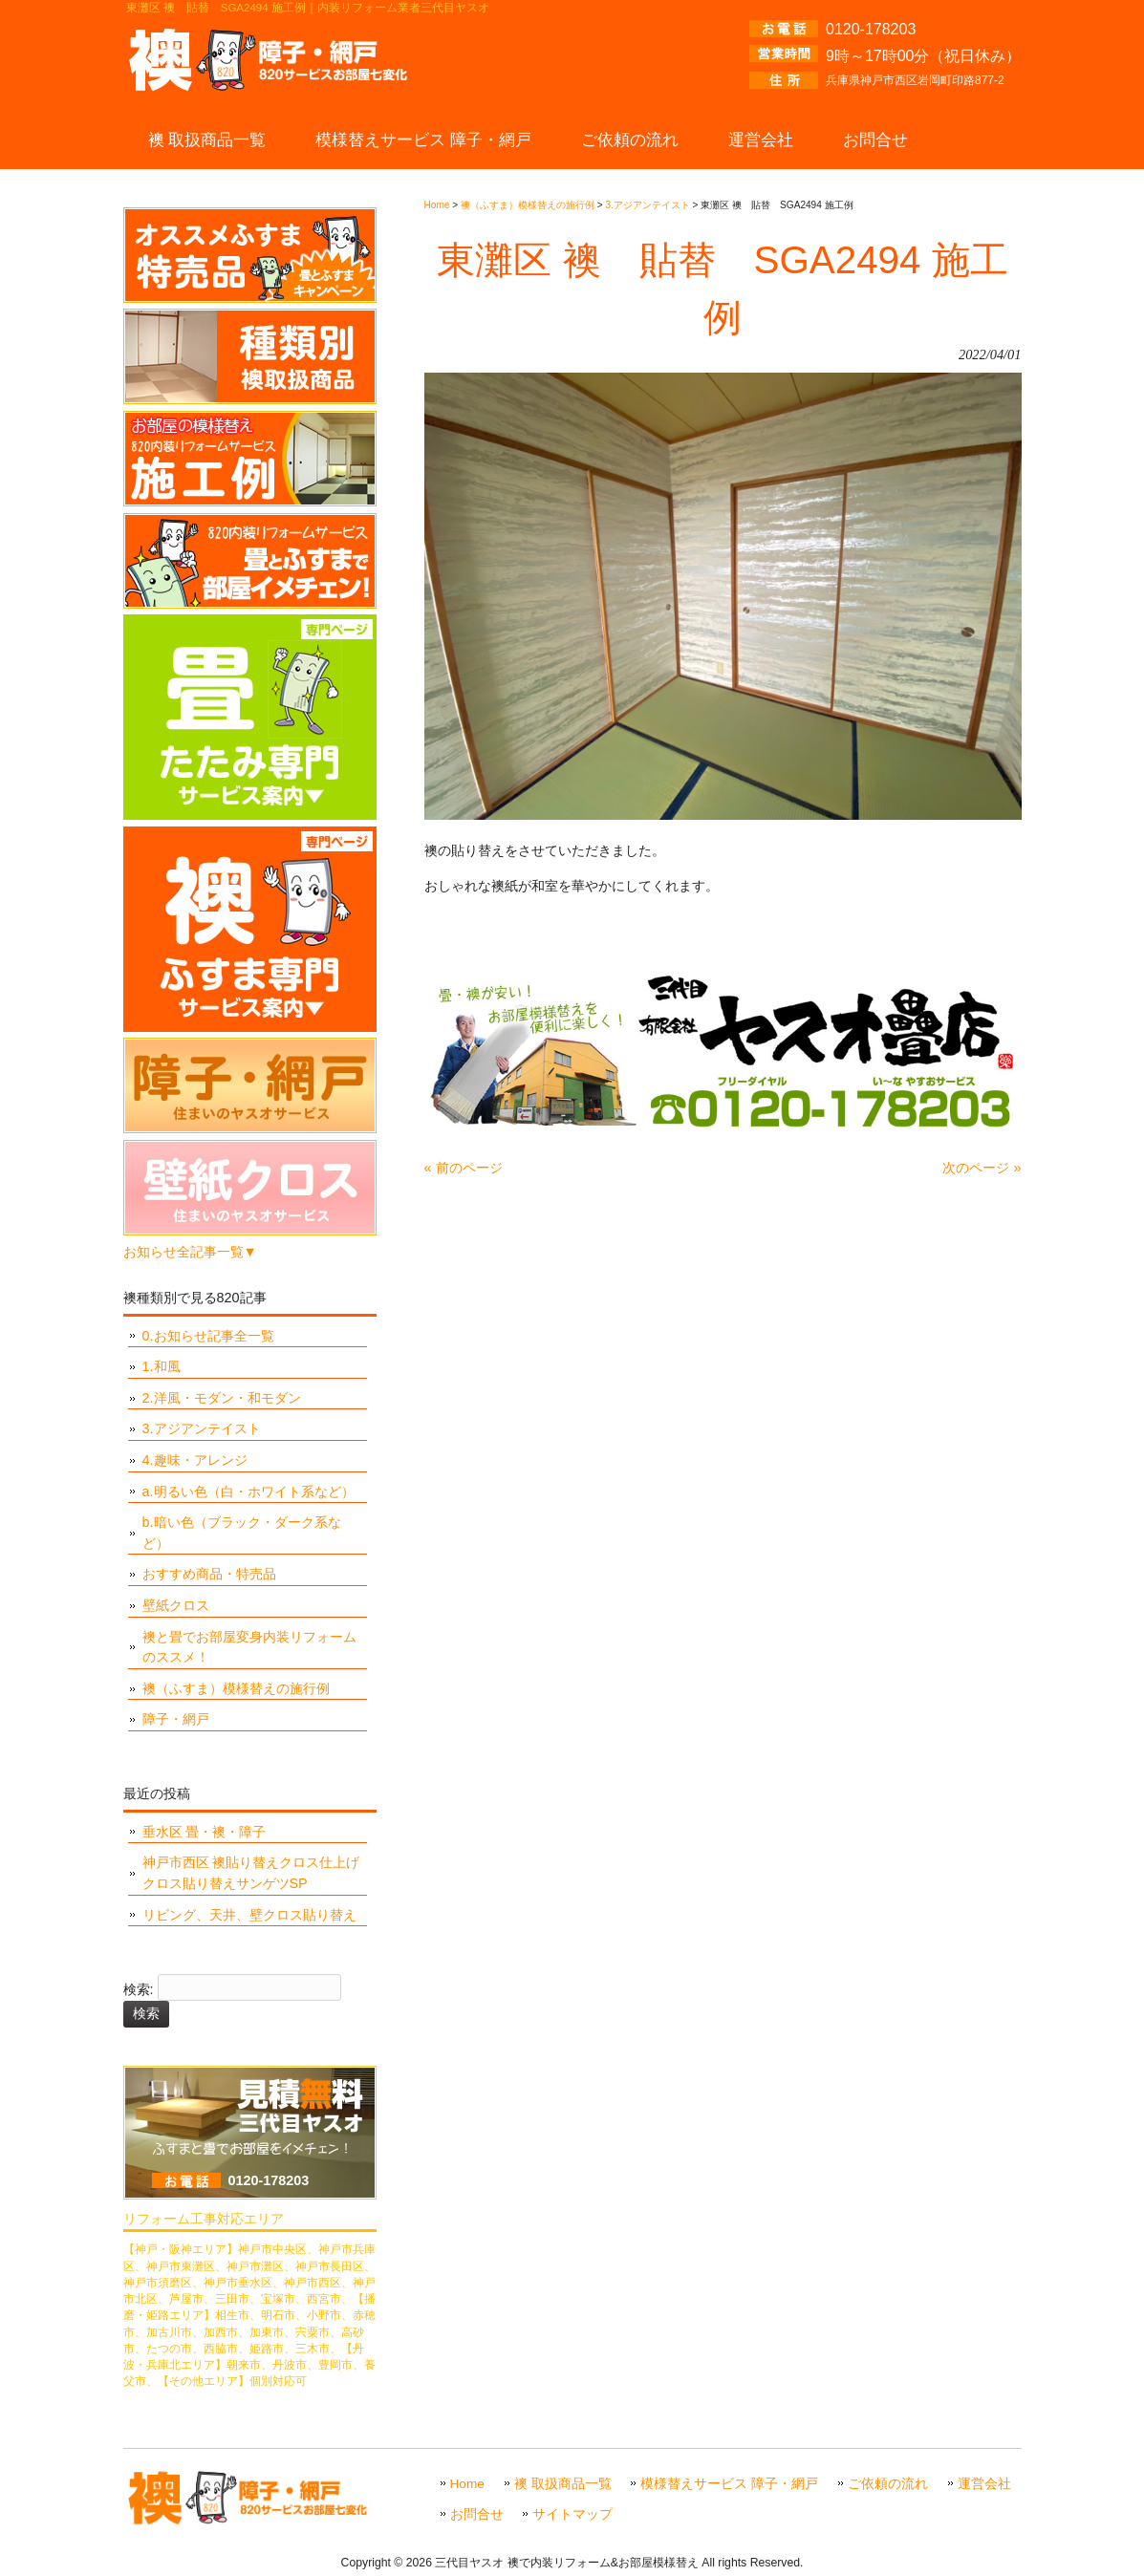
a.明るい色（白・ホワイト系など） (248, 1491)
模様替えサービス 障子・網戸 (729, 2484)
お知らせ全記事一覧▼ (190, 1251)
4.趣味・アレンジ (195, 1460)
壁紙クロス (175, 1605)
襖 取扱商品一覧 (563, 2484)
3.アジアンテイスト (201, 1428)
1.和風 (161, 1366)
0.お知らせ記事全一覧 (208, 1335)
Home (467, 2484)
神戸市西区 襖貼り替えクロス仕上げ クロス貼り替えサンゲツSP (251, 1873)
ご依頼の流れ (888, 2484)
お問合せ (477, 2514)
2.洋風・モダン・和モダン (221, 1398)
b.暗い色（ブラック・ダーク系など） (241, 1532)
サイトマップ (572, 2514)
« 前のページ (463, 1167)
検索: (138, 1990)
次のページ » (981, 1167)
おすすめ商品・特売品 (209, 1573)
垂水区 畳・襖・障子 (204, 1831)
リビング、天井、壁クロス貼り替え (249, 1914)
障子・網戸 (175, 1719)
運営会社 (984, 2484)
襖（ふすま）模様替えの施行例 (236, 1688)
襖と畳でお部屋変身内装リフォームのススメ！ (249, 1647)
